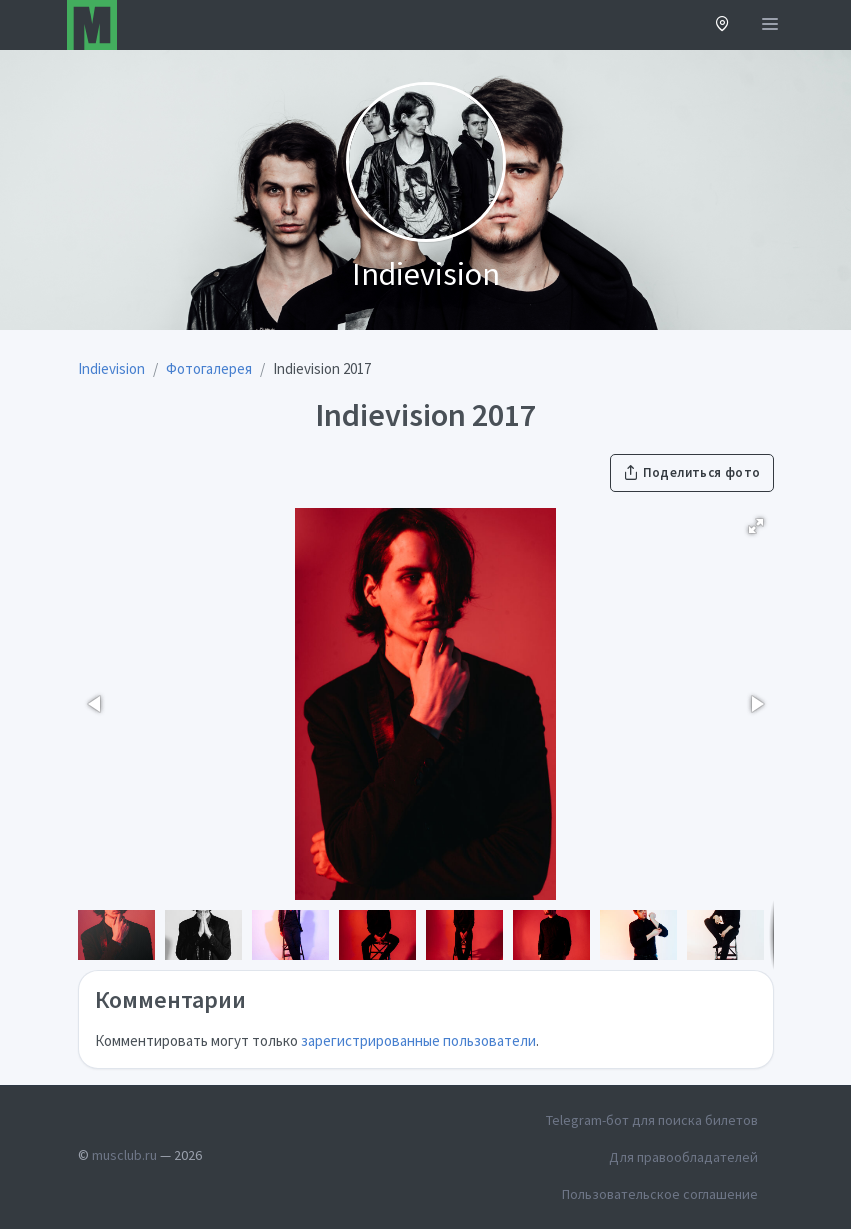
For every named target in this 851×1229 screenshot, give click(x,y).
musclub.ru (124, 1155)
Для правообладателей (683, 1157)
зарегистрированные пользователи (418, 1040)
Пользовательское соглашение (660, 1194)
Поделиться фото (692, 472)
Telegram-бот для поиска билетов (652, 1120)
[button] (722, 25)
